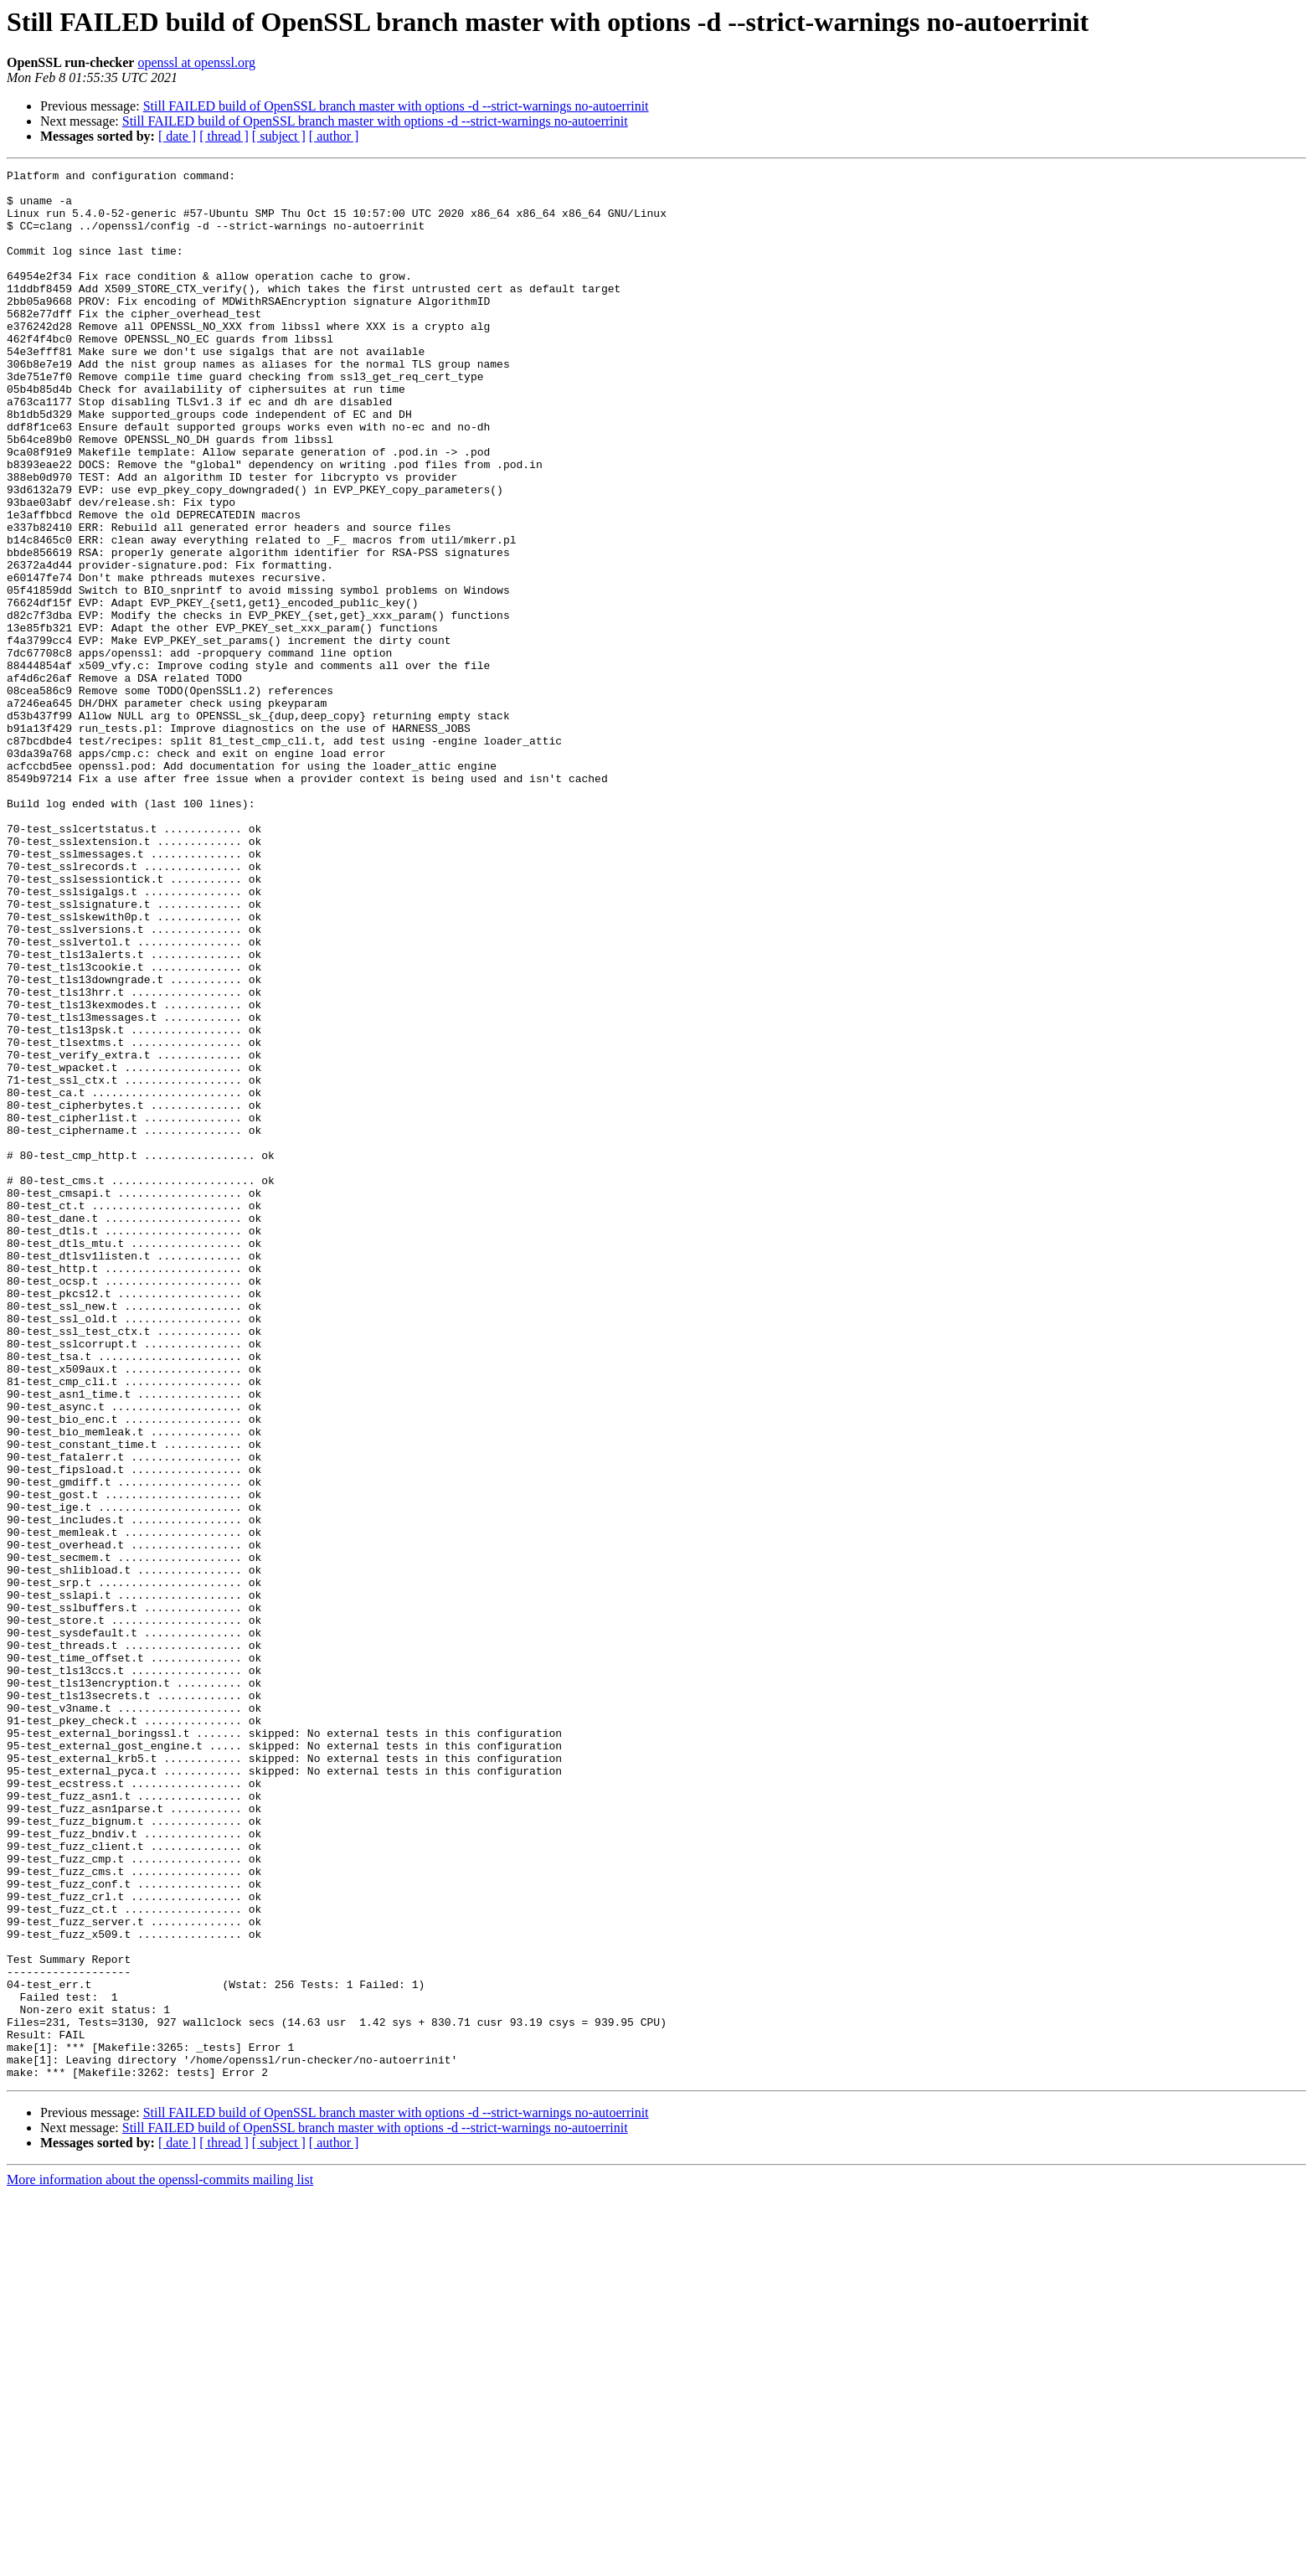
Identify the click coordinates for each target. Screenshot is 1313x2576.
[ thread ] (224, 136)
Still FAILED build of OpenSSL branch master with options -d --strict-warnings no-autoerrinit (396, 106)
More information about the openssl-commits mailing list (160, 2561)
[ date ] (177, 136)
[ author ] (334, 136)
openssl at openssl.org (196, 62)
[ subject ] (279, 136)
